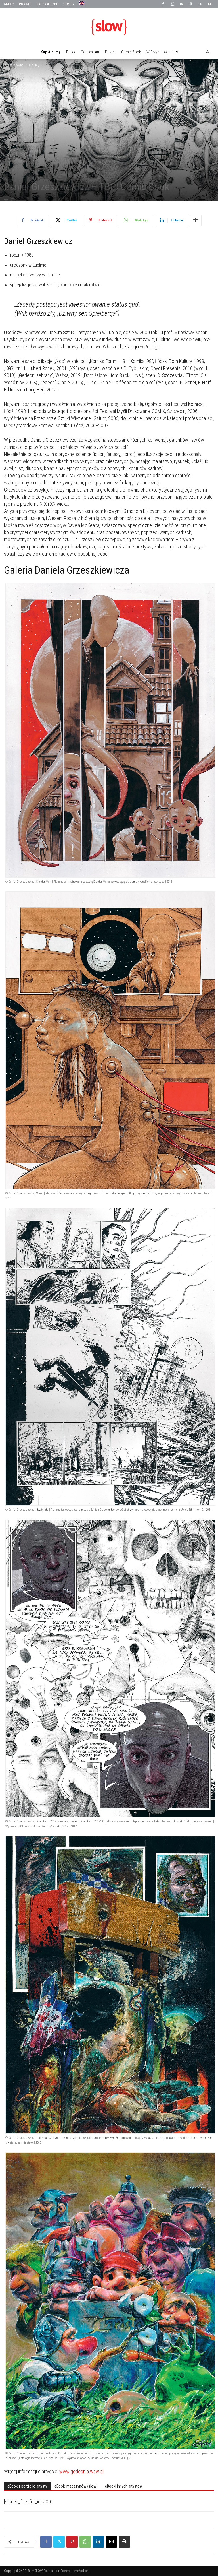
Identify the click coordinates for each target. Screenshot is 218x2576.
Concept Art (90, 52)
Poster (110, 52)
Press (70, 52)
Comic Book (131, 52)
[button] (207, 52)
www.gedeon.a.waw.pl (81, 2471)
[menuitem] (82, 3)
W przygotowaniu (162, 52)
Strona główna (13, 65)
